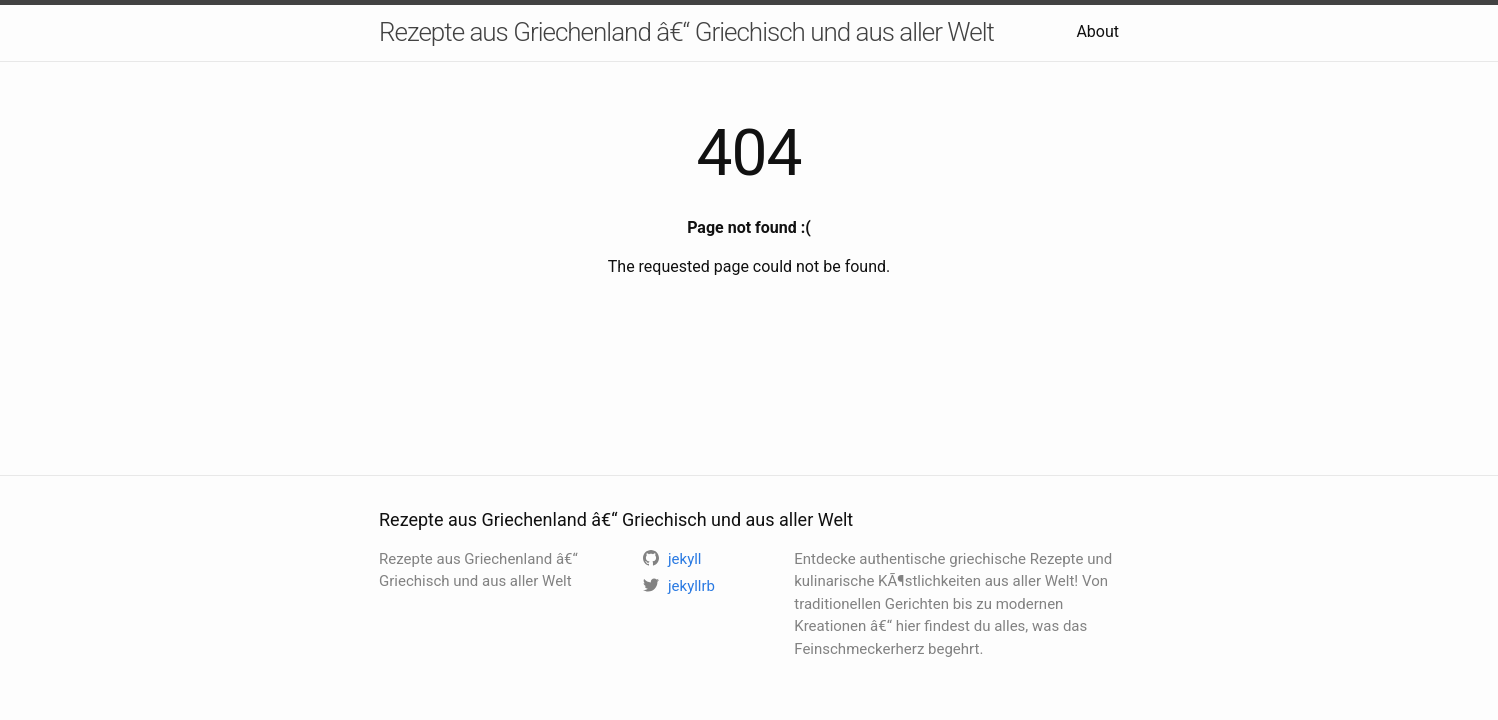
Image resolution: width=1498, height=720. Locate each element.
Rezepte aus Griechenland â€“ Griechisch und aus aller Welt (686, 32)
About (1097, 31)
